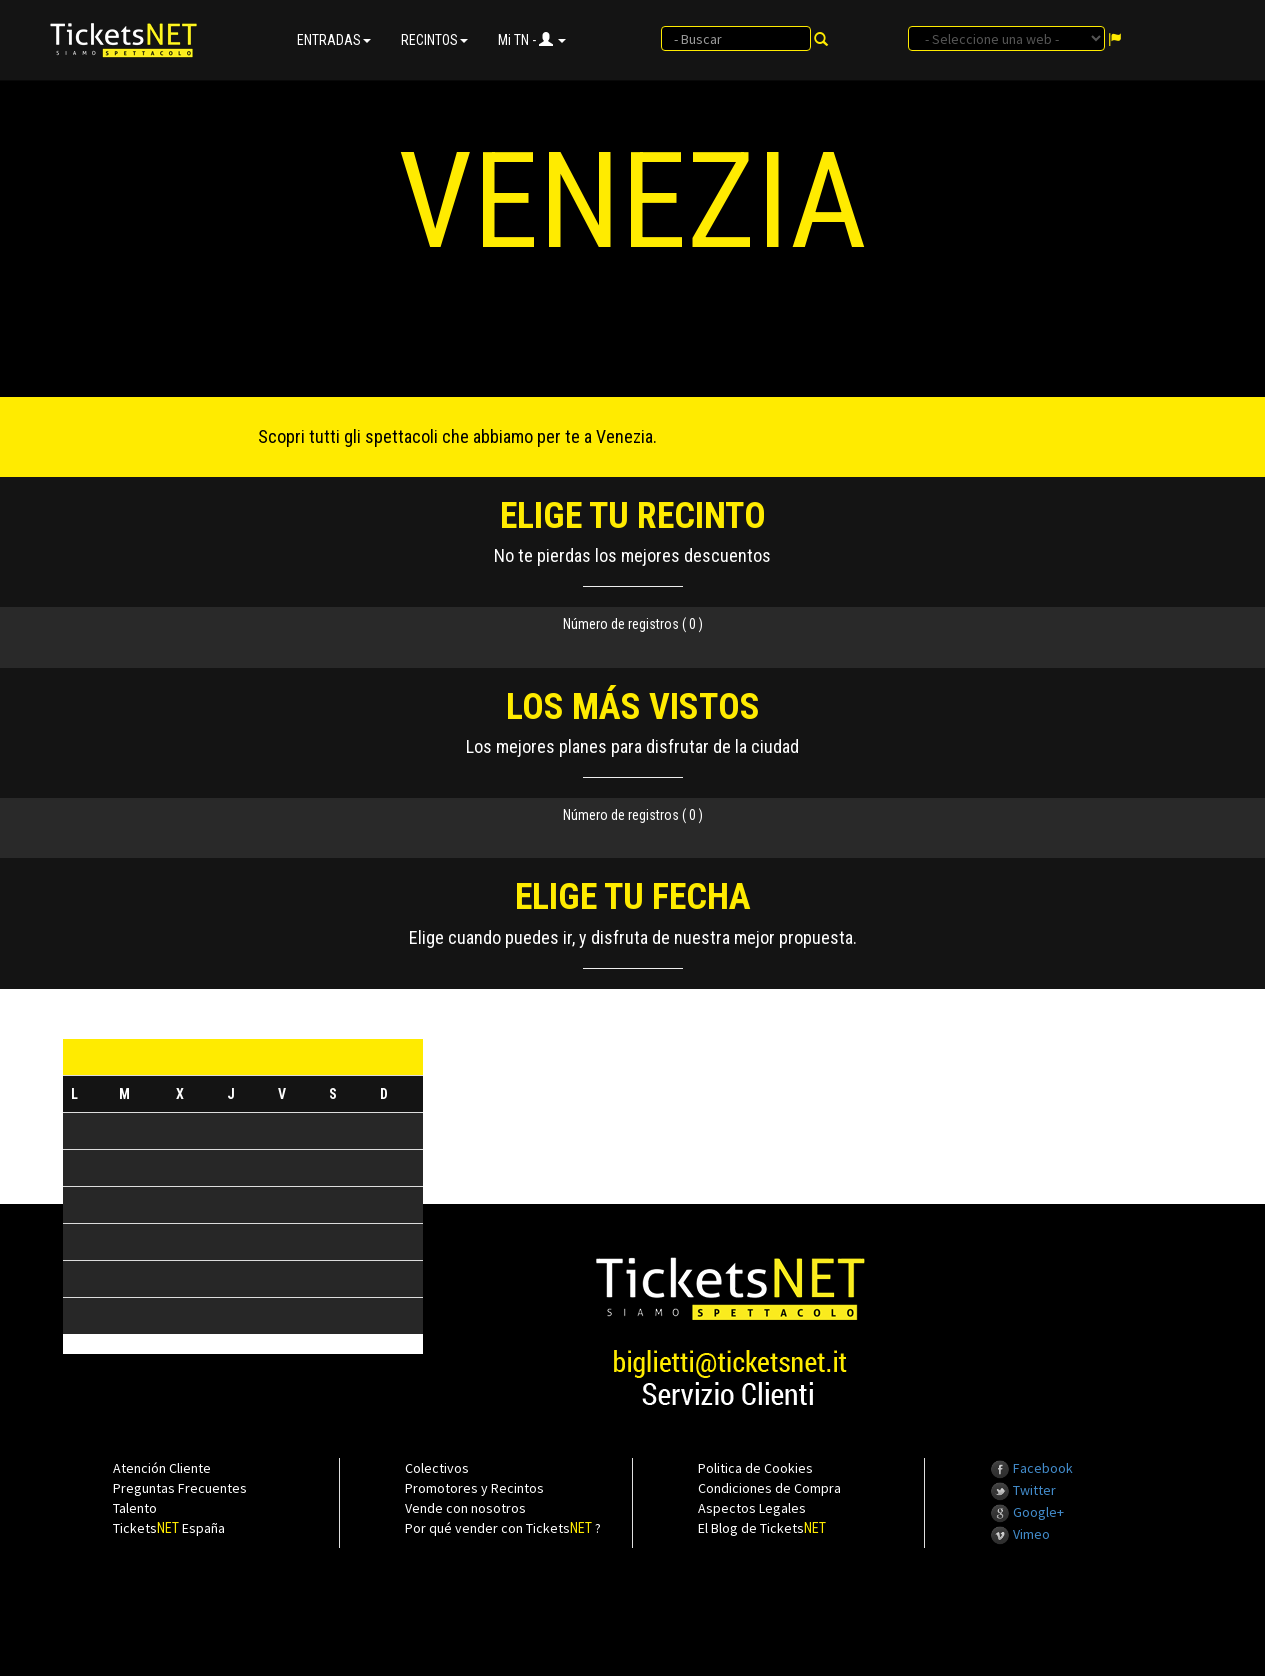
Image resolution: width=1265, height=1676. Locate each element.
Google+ (1027, 1512)
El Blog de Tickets (762, 1528)
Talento (135, 1508)
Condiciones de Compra (769, 1488)
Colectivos (437, 1468)
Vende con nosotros (465, 1508)
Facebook (1031, 1468)
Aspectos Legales (752, 1508)
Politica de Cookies (755, 1468)
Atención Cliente (162, 1468)
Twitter (1023, 1490)
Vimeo (1020, 1534)
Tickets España (169, 1528)
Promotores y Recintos (474, 1488)
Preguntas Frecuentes (180, 1488)
